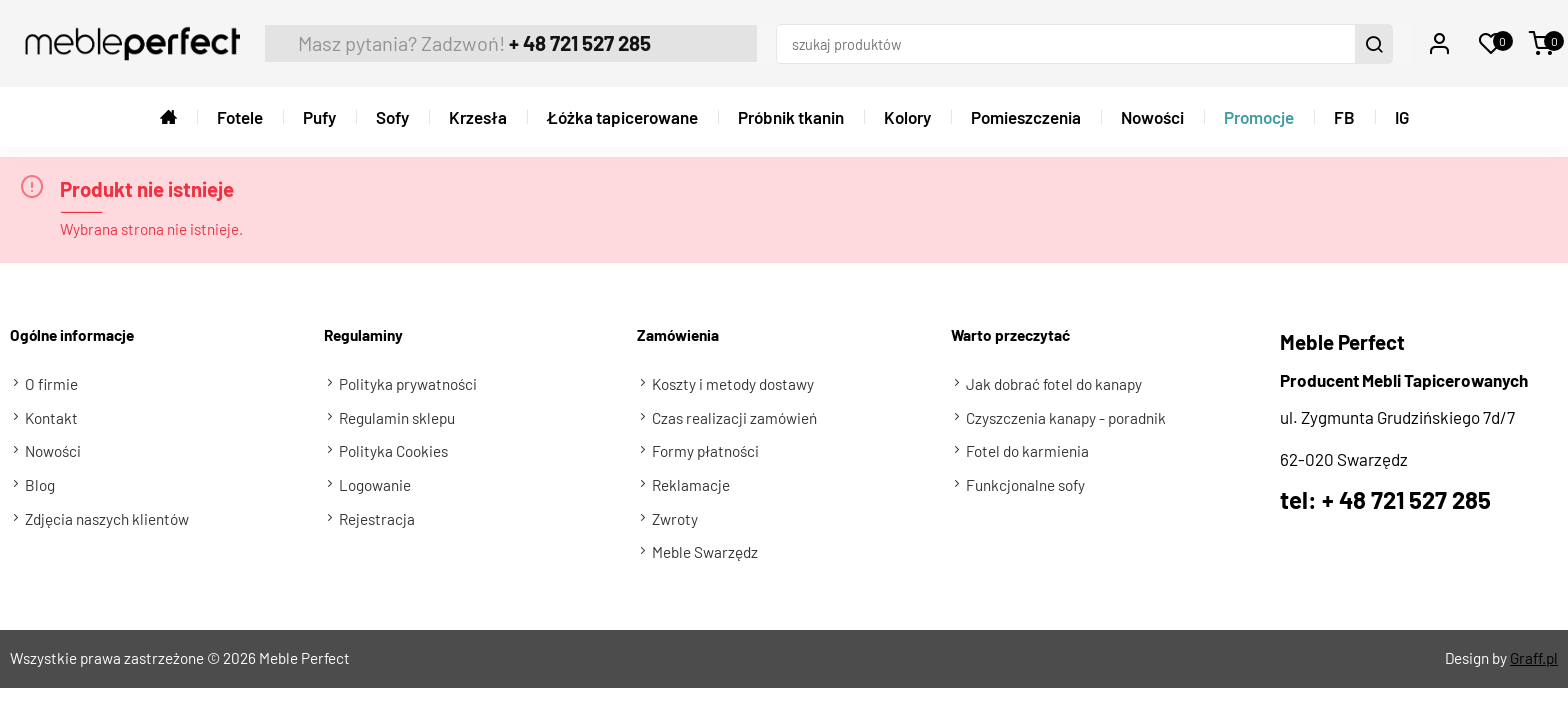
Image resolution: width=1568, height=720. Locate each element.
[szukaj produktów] (1082, 39)
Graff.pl (1534, 649)
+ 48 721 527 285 (551, 38)
